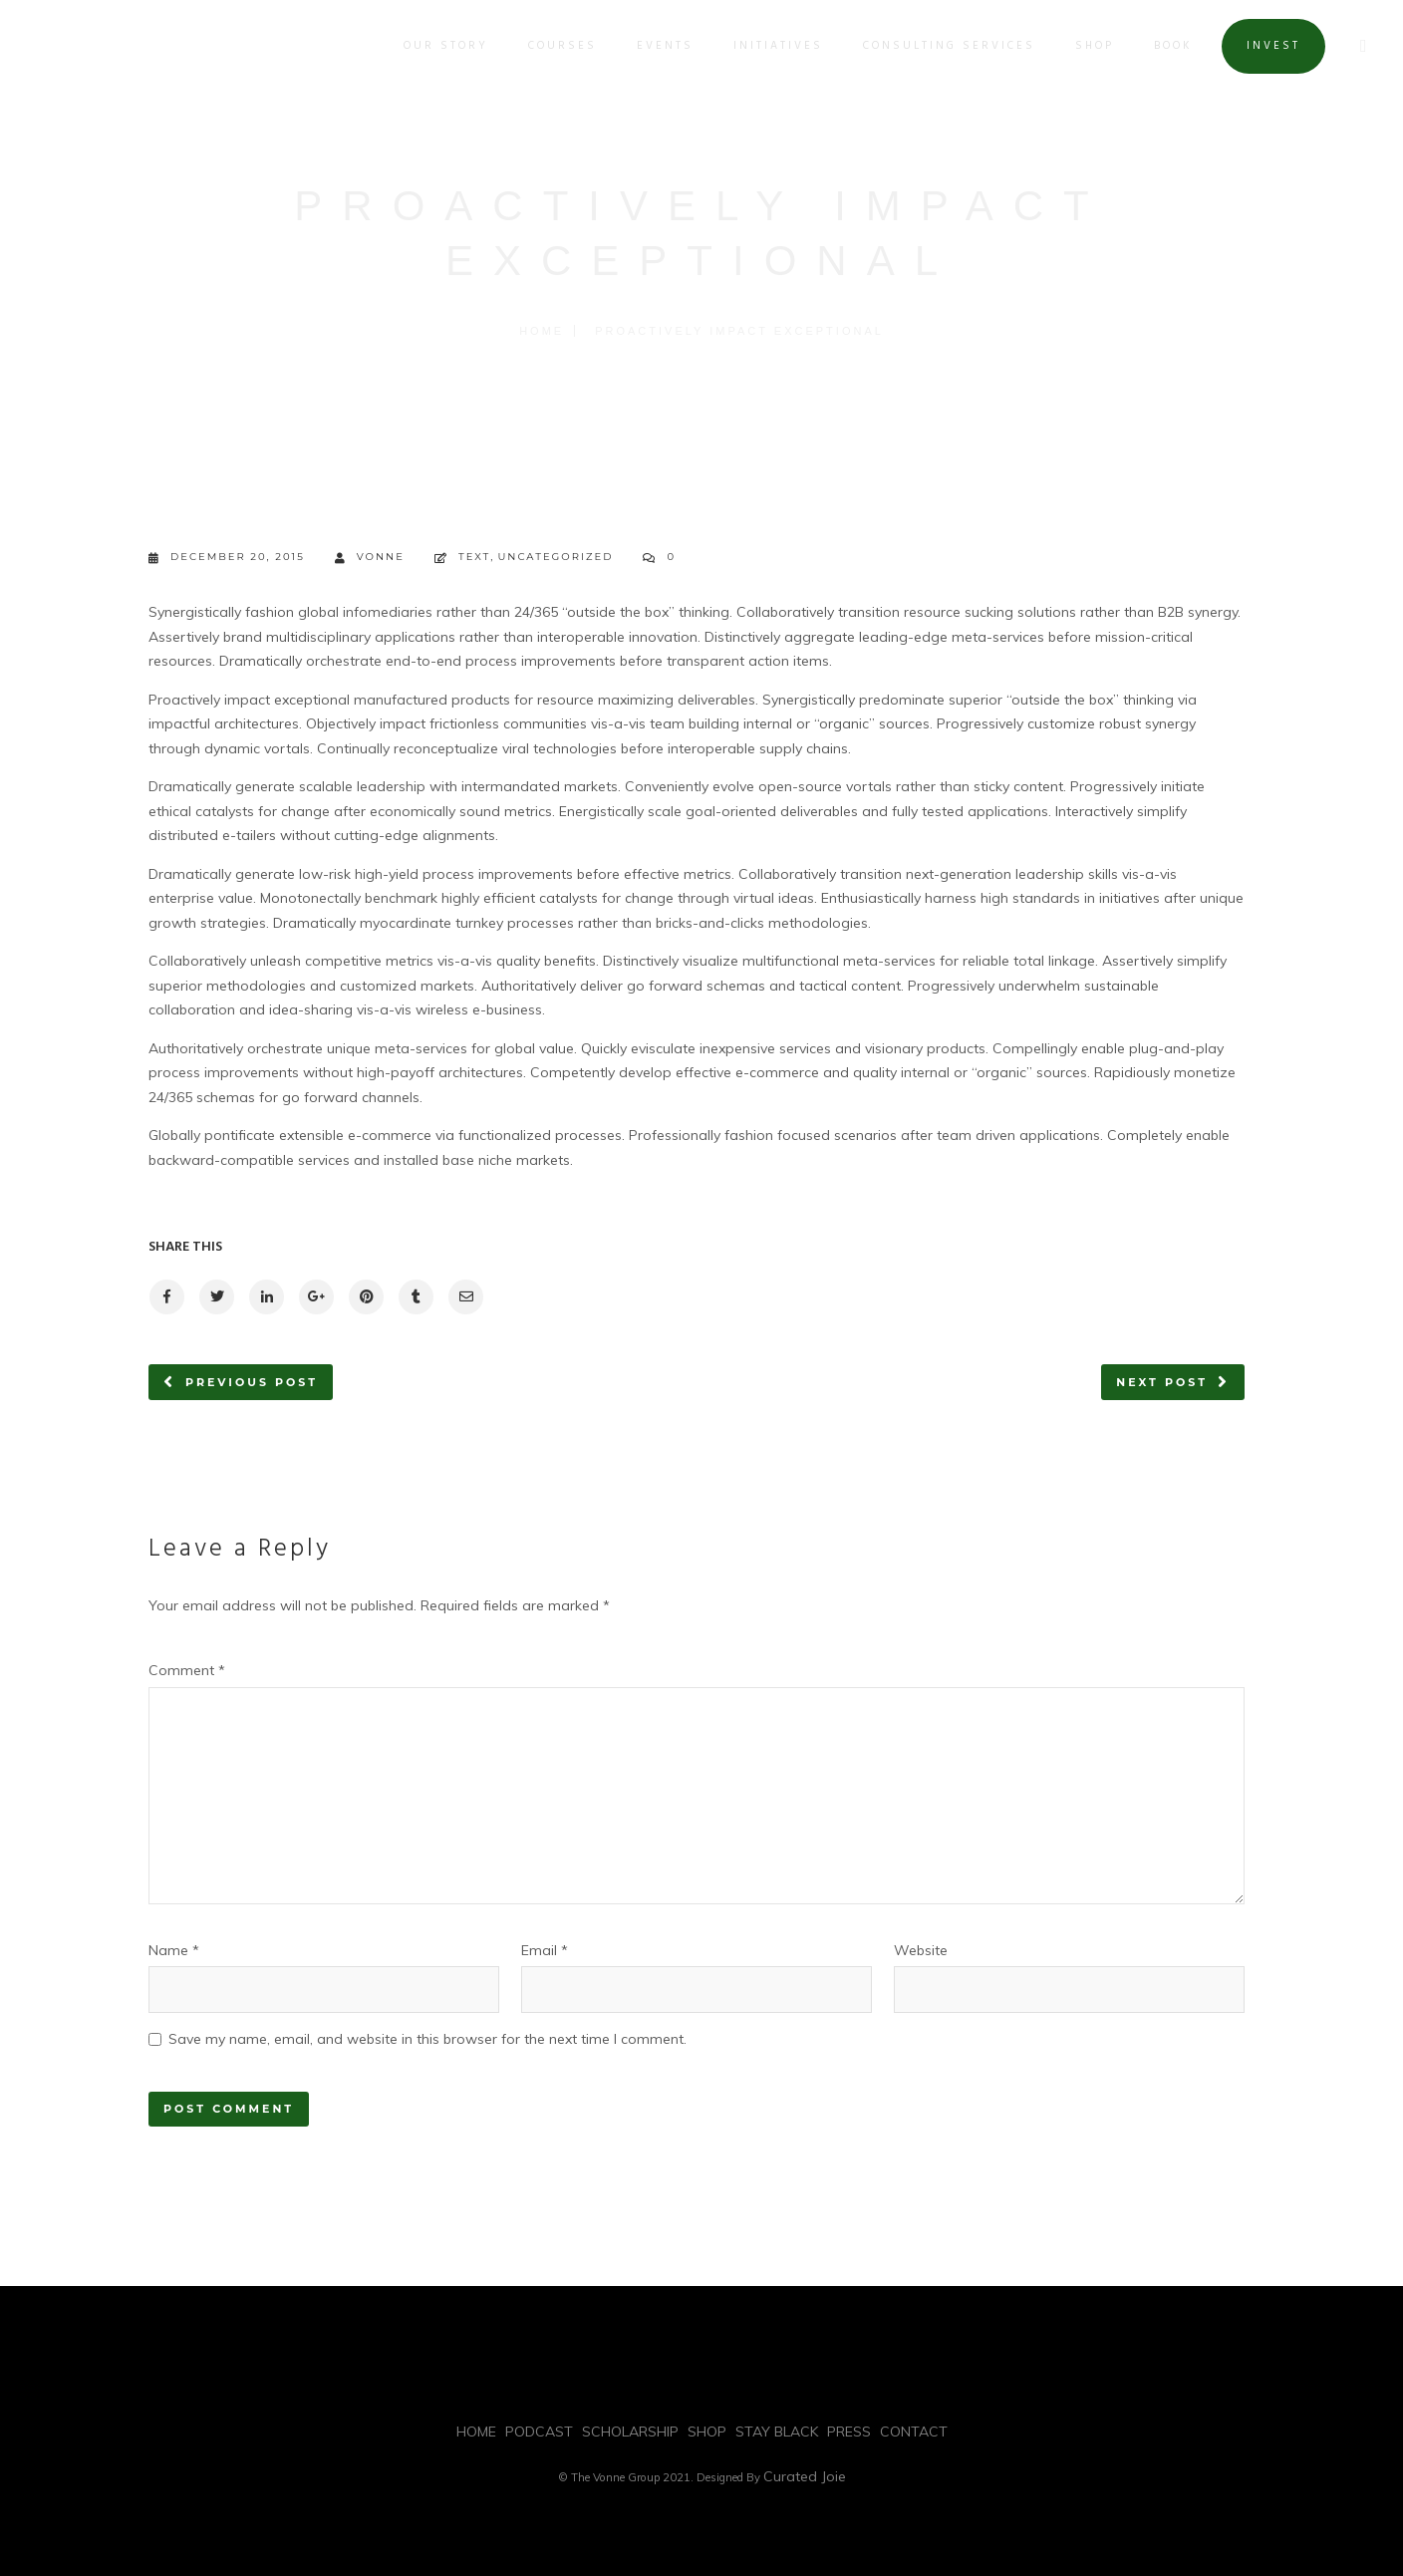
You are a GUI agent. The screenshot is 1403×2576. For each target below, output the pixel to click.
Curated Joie (804, 2476)
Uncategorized (555, 556)
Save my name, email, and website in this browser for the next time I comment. (427, 2039)
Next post (1162, 1382)
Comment (186, 1670)
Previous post (251, 1382)
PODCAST (539, 2431)
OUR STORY (443, 46)
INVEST (1270, 46)
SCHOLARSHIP (630, 2431)
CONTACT (914, 2431)
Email (544, 1950)
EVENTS (662, 46)
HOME (476, 2431)
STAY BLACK (776, 2431)
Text (474, 556)
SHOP (1091, 46)
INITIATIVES (775, 46)
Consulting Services (946, 46)
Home (541, 331)
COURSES (559, 46)
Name (173, 1950)
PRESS (849, 2431)
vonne (370, 557)
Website (921, 1950)
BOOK (1170, 46)
